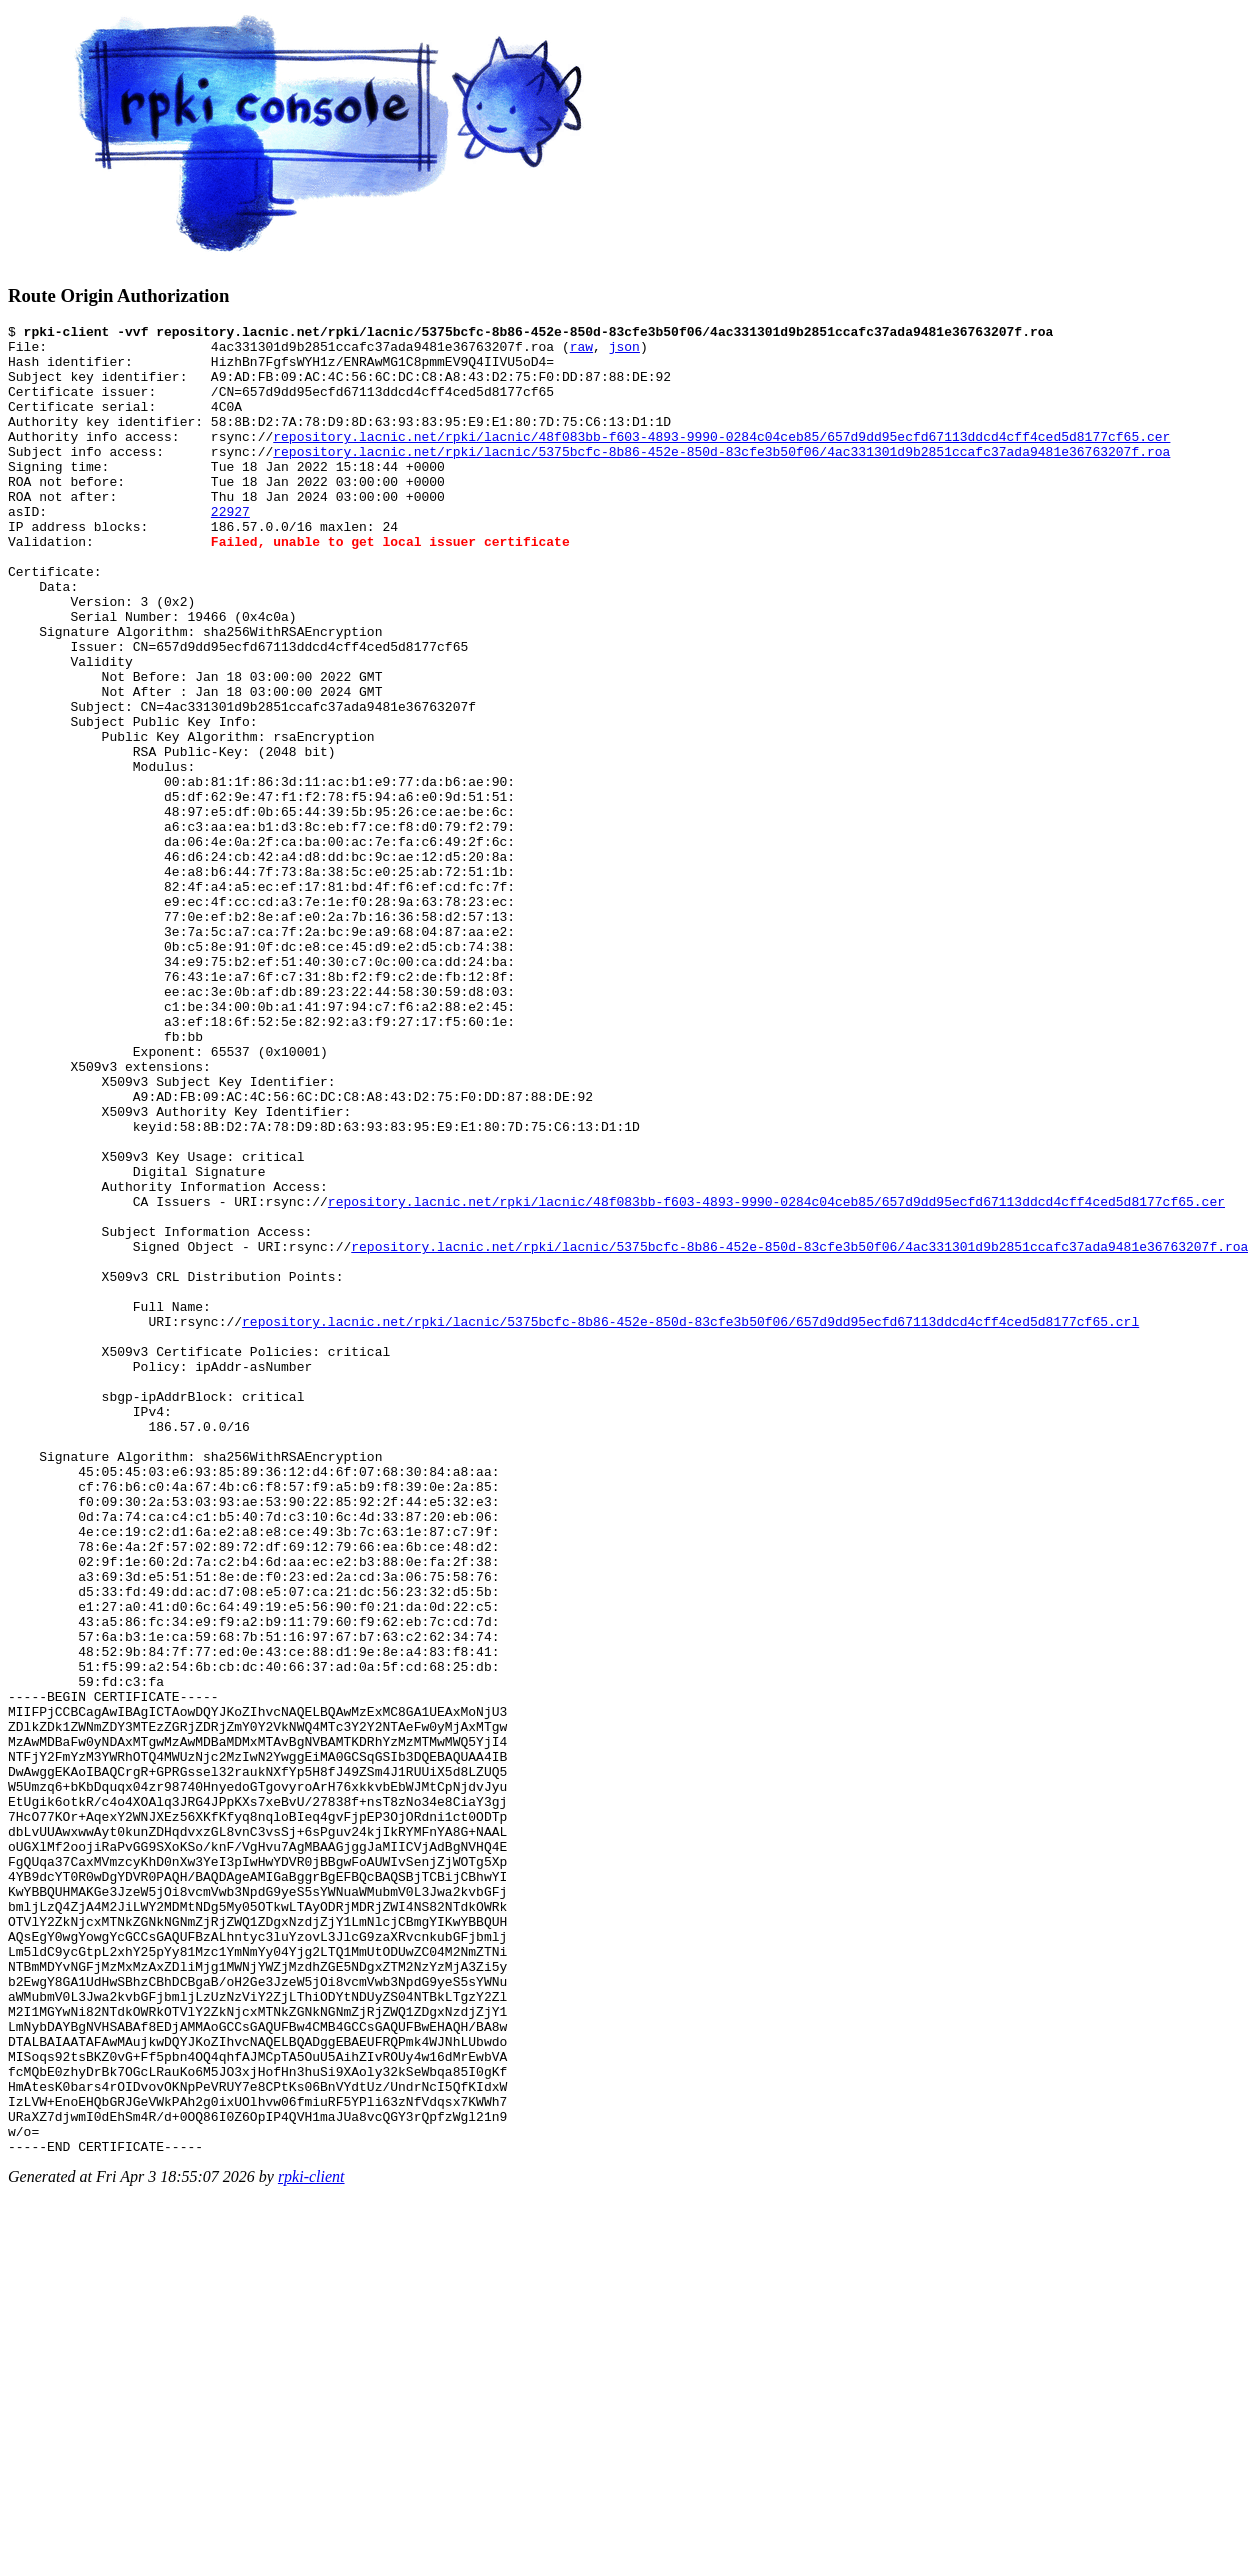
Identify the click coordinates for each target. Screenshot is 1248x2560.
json (624, 352)
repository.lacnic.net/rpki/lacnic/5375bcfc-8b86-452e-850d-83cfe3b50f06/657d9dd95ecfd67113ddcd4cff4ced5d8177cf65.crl (690, 1522)
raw (581, 352)
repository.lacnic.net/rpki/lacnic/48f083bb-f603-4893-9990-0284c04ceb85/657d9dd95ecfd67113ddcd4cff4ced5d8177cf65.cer (721, 460)
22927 (230, 550)
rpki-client (311, 2542)
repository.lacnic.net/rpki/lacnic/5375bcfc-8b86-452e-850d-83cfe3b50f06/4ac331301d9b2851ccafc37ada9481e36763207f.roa (721, 478)
